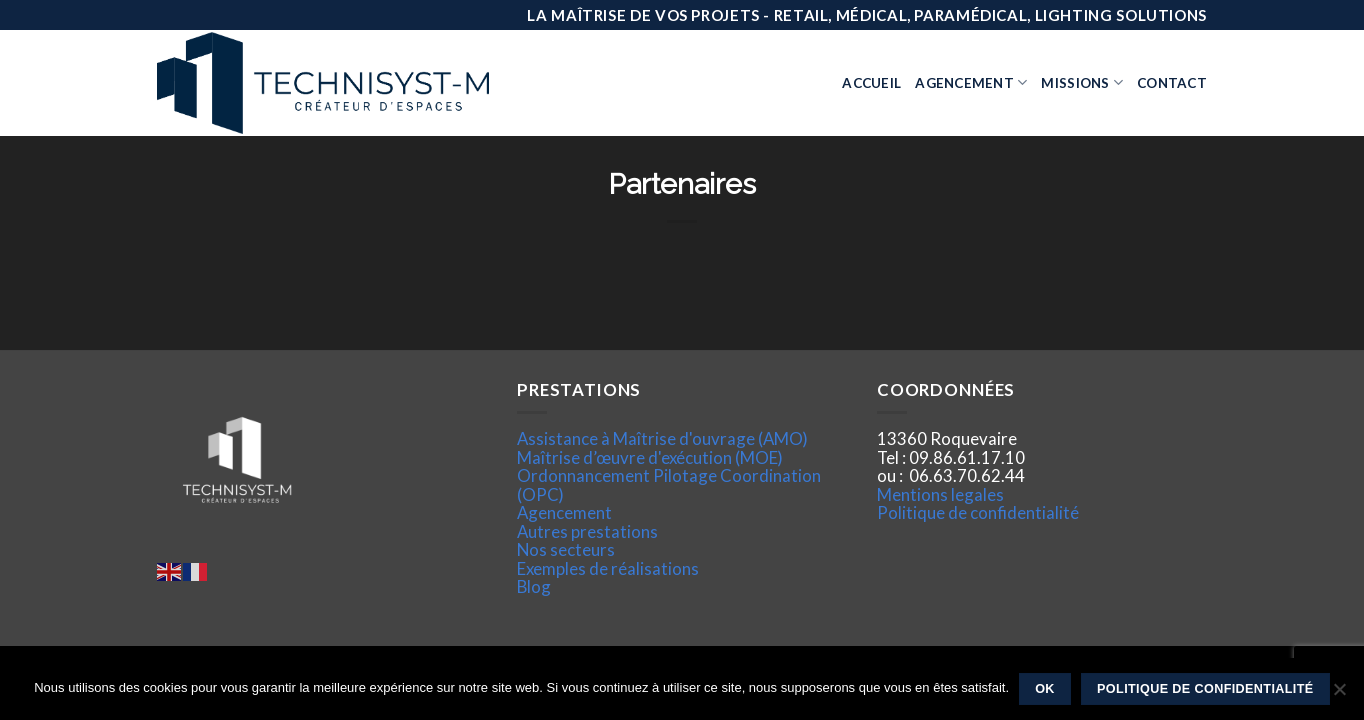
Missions (1082, 82)
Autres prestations (587, 531)
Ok (1045, 689)
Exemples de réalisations (608, 568)
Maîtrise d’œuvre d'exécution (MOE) (650, 457)
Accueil (871, 83)
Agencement (971, 82)
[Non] (1339, 695)
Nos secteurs (566, 549)
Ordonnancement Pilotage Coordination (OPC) (669, 484)
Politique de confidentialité (978, 512)
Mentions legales (940, 494)
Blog (534, 586)
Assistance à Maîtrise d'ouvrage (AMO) (662, 438)
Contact (1172, 83)
